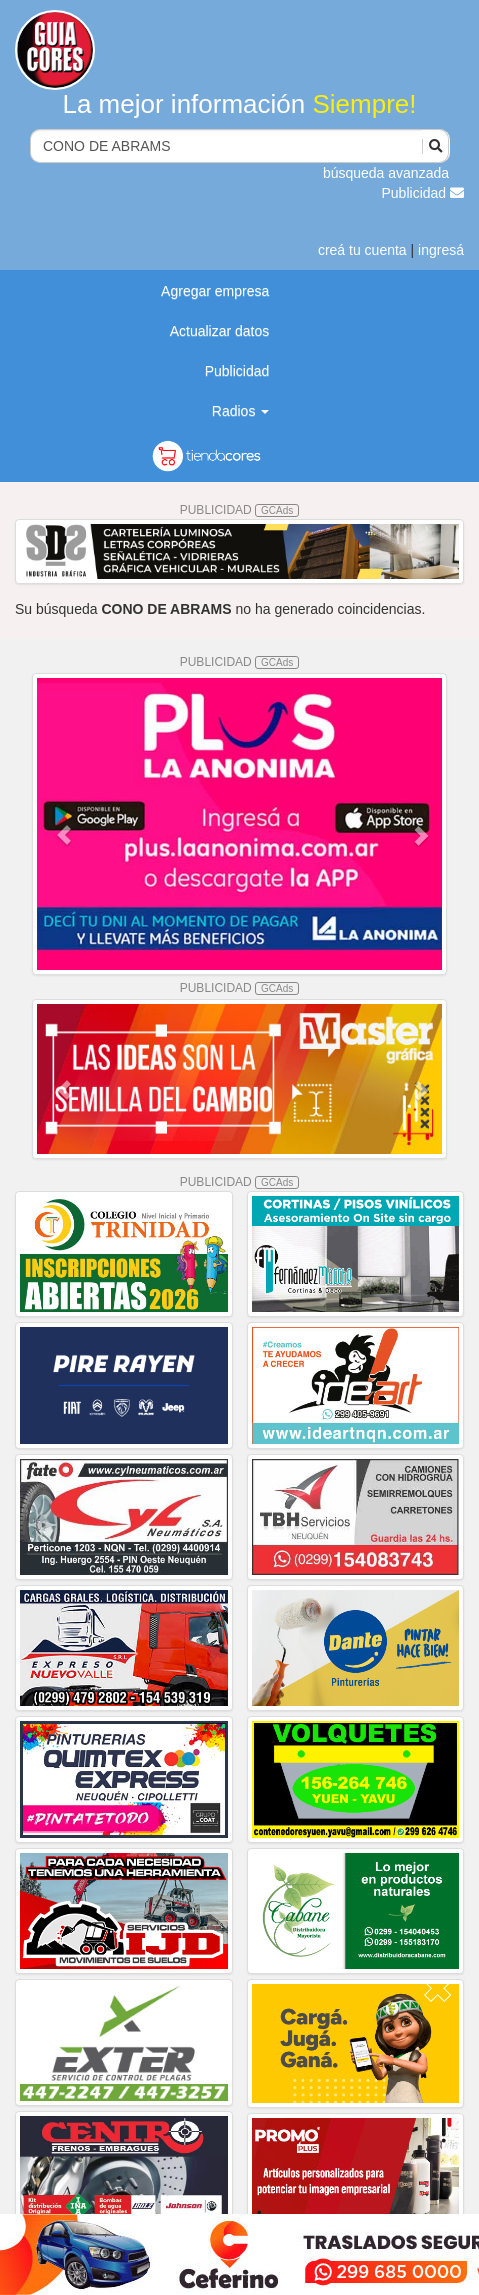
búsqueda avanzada (386, 173)
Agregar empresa (215, 291)
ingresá (441, 250)
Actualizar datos (220, 331)
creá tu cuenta (362, 250)
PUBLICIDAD (240, 510)
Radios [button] (240, 411)
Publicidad (423, 193)
